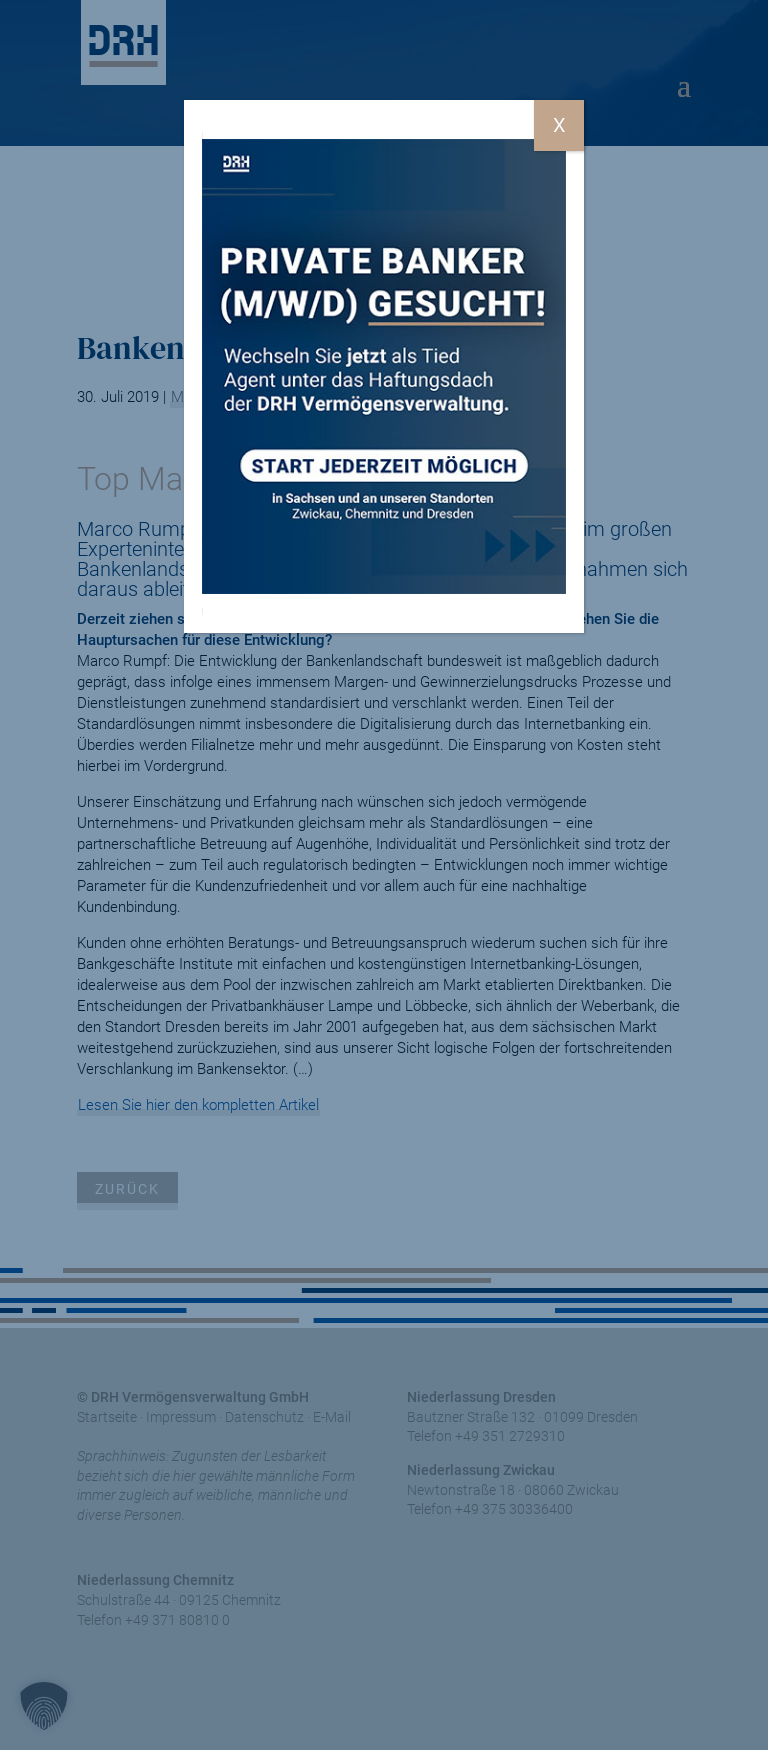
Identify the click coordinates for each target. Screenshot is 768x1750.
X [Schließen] (559, 125)
